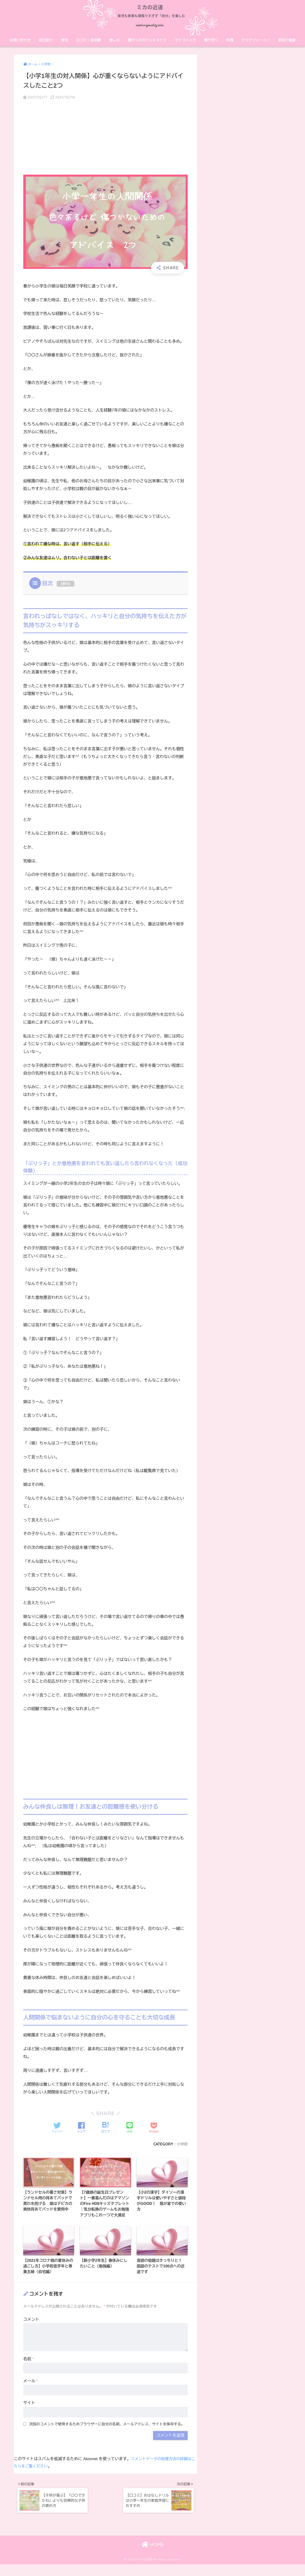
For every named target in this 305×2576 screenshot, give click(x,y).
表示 (65, 583)
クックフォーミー (256, 40)
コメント (31, 2328)
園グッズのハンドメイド (147, 40)
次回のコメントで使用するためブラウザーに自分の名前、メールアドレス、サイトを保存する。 (107, 2433)
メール (30, 2390)
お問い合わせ (20, 40)
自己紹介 (46, 40)
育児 (64, 40)
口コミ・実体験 (88, 40)
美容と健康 (287, 40)
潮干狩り (211, 40)
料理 (230, 40)
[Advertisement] (105, 139)
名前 (28, 2368)
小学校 (182, 2144)
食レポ (114, 40)
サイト (29, 2412)
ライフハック (185, 40)
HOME (152, 2556)
